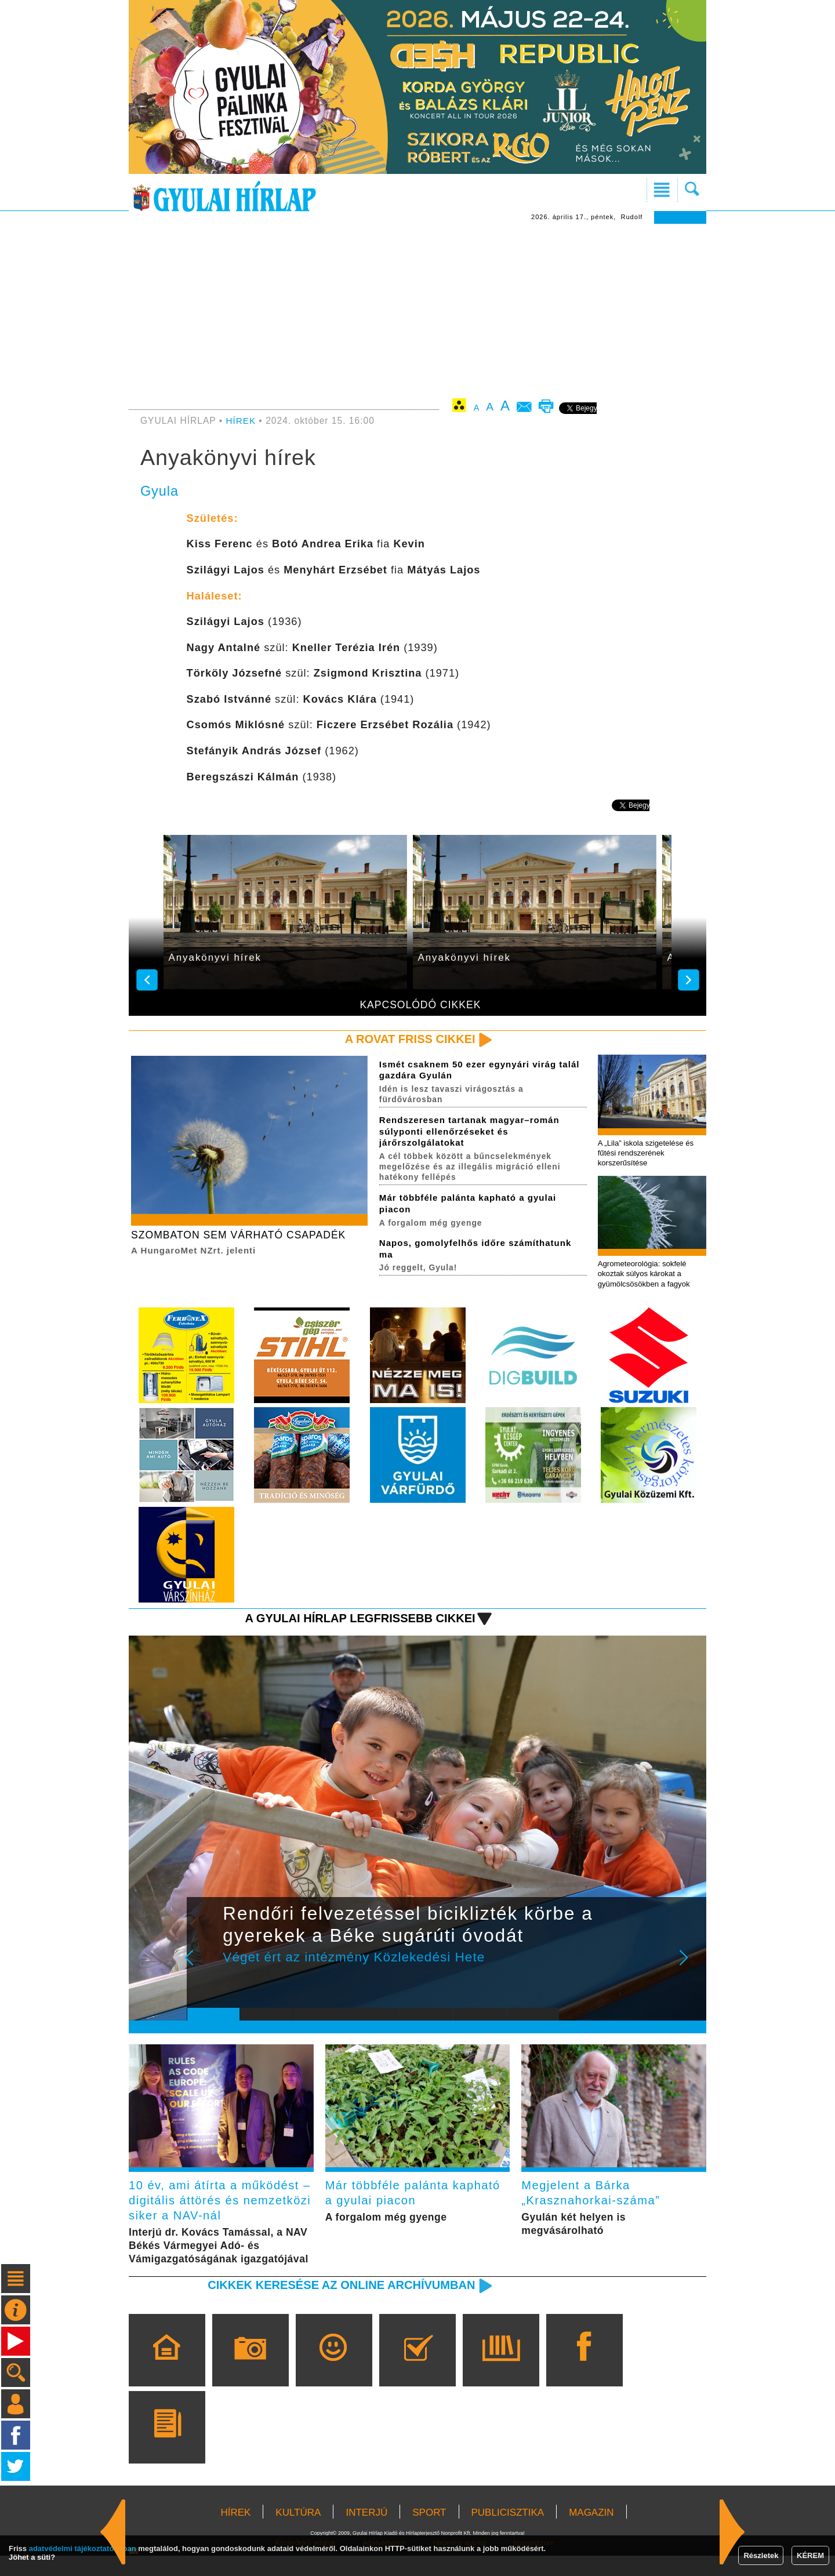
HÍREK (241, 421)
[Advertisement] (417, 311)
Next (690, 1969)
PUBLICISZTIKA (507, 2532)
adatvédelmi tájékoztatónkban (82, 2548)
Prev (205, 1969)
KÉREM (810, 2555)
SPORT (429, 2532)
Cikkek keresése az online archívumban (336, 2305)
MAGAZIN (591, 2532)
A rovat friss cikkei (407, 1039)
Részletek (760, 2555)
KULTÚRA (298, 2532)
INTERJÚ (366, 2532)
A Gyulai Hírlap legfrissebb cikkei (356, 1620)
